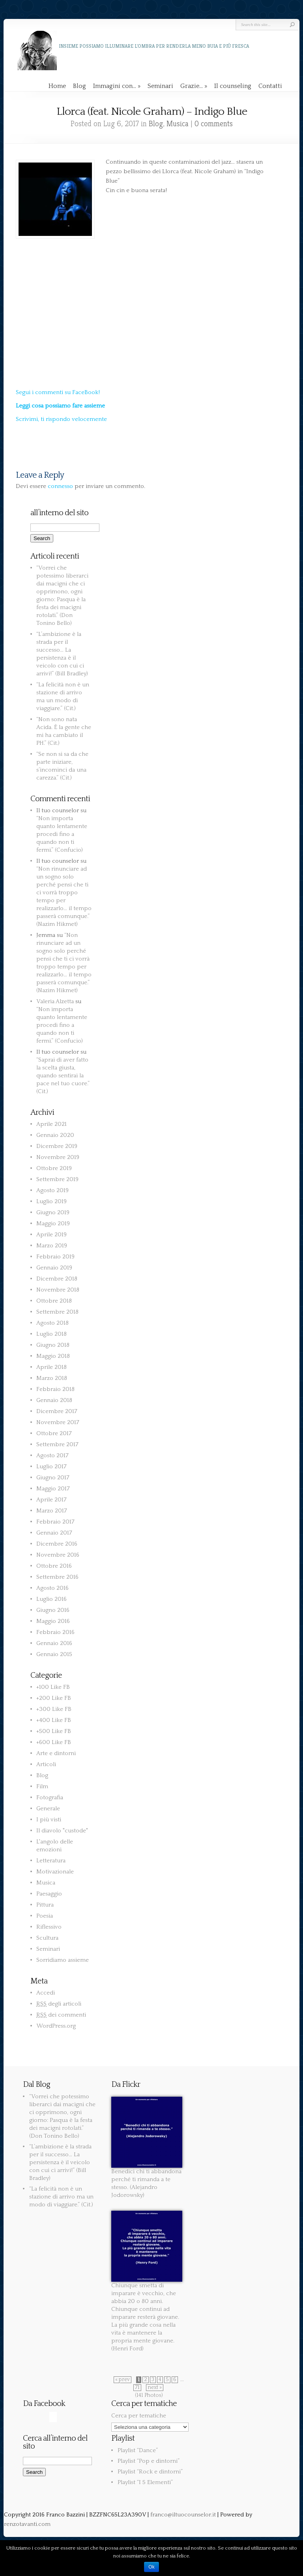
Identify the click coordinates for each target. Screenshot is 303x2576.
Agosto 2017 (52, 1455)
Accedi (45, 1992)
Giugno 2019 (52, 1212)
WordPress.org (56, 2026)
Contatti (270, 86)
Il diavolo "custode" (62, 1830)
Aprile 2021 (51, 1124)
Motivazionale (55, 1871)
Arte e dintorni (56, 1753)
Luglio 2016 (51, 1599)
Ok (151, 2567)
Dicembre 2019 (56, 1146)
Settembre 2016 (57, 1577)
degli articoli (58, 2003)
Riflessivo (49, 1927)
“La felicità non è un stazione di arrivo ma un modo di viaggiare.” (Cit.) (61, 2196)
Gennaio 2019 (54, 1267)
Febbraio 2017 (55, 1521)
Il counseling (232, 86)
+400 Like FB (53, 1720)
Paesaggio (49, 1893)
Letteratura (50, 1860)
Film (42, 1786)
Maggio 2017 (53, 1488)
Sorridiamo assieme (62, 1960)
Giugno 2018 (52, 1345)
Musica (177, 124)
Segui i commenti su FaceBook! (58, 392)
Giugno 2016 (52, 1610)
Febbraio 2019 (55, 1256)
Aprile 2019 (51, 1234)
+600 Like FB (53, 1742)
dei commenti (61, 2014)
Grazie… (193, 86)
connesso (60, 486)
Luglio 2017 (51, 1466)
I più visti (48, 1819)
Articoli (46, 1764)
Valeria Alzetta (55, 1001)
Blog (79, 86)
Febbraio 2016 (55, 1632)
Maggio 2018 (53, 1356)
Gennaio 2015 (54, 1654)
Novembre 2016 (57, 1555)
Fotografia (49, 1797)
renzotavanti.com (27, 2524)
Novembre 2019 (57, 1157)
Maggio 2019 (53, 1223)
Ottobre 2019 (54, 1168)
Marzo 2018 (51, 1378)
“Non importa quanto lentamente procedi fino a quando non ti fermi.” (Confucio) (61, 834)
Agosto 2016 (52, 1588)
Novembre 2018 (57, 1289)
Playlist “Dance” (138, 2450)
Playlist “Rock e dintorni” (150, 2471)
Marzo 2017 (51, 1510)
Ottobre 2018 (54, 1300)
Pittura (45, 1904)
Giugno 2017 (52, 1477)
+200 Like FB (53, 1698)
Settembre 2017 (57, 1444)
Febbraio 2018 (55, 1389)
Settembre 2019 (57, 1179)
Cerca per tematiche (138, 2415)
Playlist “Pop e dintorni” (149, 2461)
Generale (48, 1808)
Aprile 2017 (51, 1499)
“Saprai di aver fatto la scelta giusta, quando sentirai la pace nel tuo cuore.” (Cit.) (63, 1075)
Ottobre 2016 (54, 1566)
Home (57, 86)
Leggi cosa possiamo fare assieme (60, 405)
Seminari (160, 86)
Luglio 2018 (51, 1334)
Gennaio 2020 (55, 1135)
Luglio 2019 (51, 1201)
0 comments (214, 124)
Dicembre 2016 (56, 1543)
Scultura (47, 1938)
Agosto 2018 (52, 1323)
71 (137, 2388)
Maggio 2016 (53, 1621)
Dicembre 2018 (56, 1278)
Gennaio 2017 (54, 1532)
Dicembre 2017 (56, 1411)
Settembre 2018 (57, 1312)
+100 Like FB (53, 1687)
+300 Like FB (53, 1709)
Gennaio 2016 (54, 1643)
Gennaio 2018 (54, 1400)
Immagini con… (116, 86)
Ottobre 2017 (54, 1433)
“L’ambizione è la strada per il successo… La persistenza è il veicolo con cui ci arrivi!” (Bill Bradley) (60, 2162)
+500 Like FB (53, 1731)
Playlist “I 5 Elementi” (145, 2482)
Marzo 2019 (51, 1245)
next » (154, 2388)
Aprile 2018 (51, 1367)
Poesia (44, 1915)
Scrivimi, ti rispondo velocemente (61, 419)
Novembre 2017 (57, 1422)
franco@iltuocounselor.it (183, 2514)
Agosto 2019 (52, 1190)
